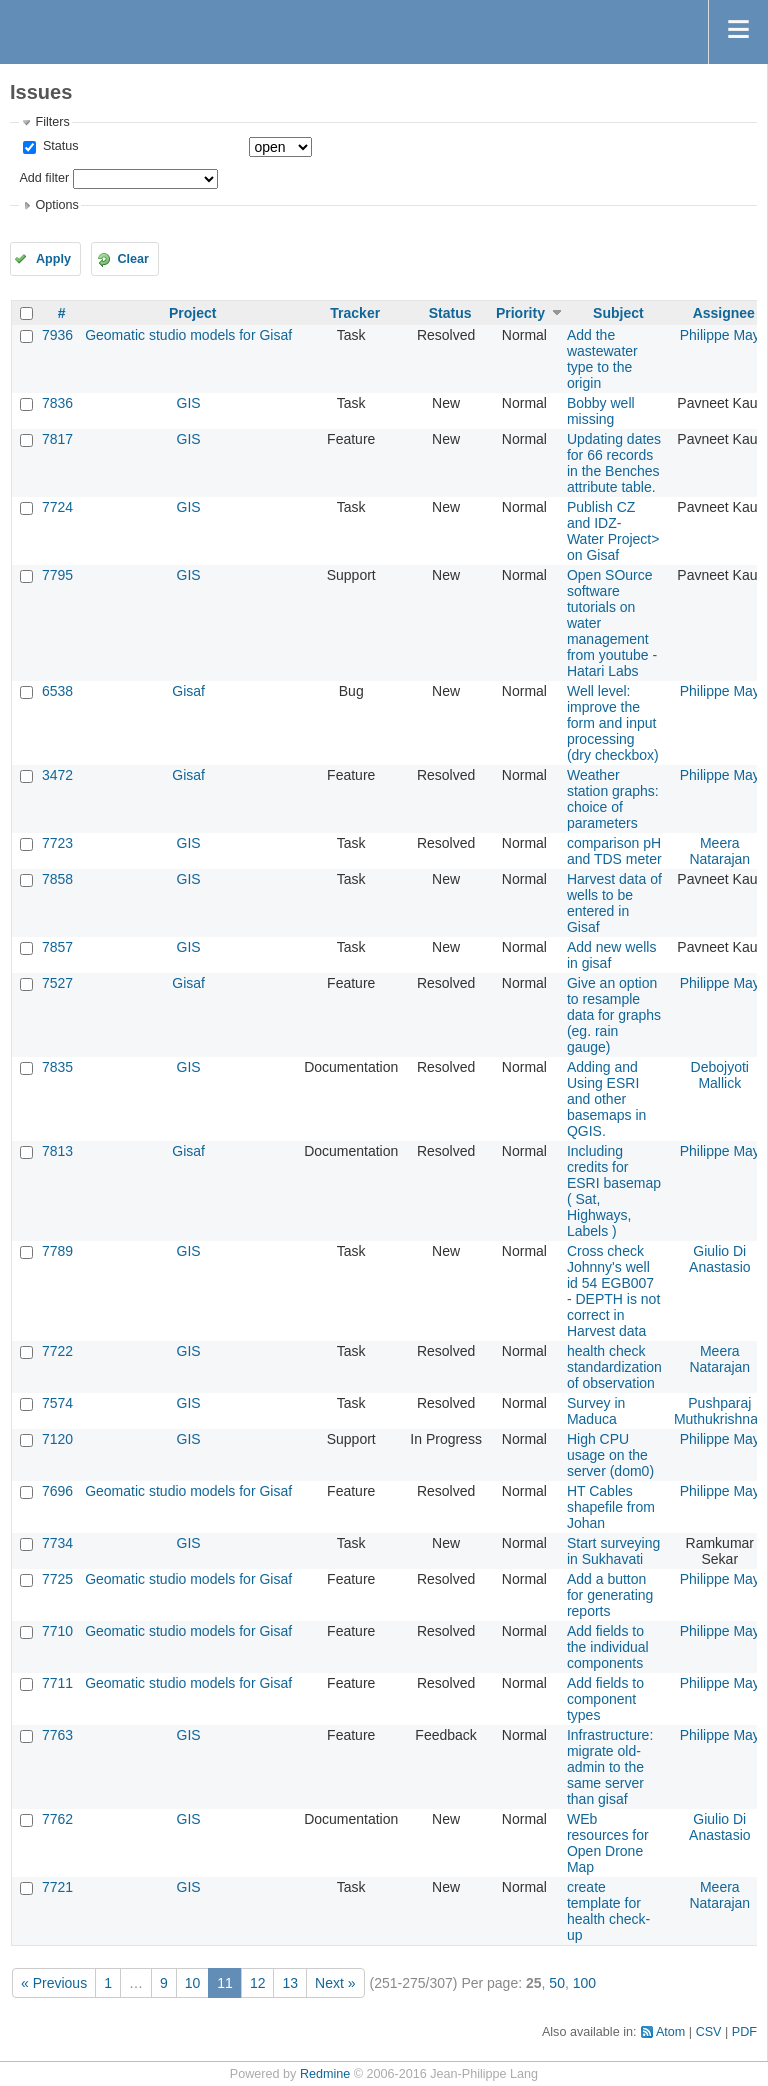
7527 (57, 983)
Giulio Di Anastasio (719, 1259)
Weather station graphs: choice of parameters (613, 799)
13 (290, 1983)
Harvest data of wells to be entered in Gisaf (614, 903)
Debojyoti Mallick (720, 1075)
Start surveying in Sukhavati (613, 1551)
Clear (133, 259)
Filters (52, 122)
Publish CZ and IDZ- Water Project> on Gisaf (613, 531)
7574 (57, 1403)
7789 (57, 1251)
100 (584, 1983)
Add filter (44, 178)
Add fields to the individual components (608, 1647)
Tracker (355, 313)
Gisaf (188, 691)
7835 (57, 1067)
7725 (57, 1579)
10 (193, 1983)
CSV (709, 2032)
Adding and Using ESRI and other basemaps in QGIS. (606, 1099)
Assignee (724, 313)
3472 (57, 775)
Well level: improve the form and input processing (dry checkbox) (613, 723)
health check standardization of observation (614, 1367)
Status (58, 146)
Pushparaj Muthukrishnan (720, 1411)
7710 (57, 1631)
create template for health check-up (608, 1911)
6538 (57, 691)
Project (192, 313)
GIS (189, 403)
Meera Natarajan (719, 851)
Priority (520, 313)
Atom (670, 2032)
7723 (57, 843)
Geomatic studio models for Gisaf (188, 335)
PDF (744, 2032)
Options (56, 205)
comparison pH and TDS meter (614, 851)
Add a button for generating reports (610, 1595)
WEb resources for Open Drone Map (608, 1843)
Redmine (325, 2074)
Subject (618, 313)
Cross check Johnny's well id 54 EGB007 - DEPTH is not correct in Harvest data (613, 1291)
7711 (57, 1683)
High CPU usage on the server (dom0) (610, 1455)
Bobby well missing (601, 411)
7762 (57, 1819)
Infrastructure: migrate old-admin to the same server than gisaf (610, 1767)
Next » (335, 1983)
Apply (53, 259)
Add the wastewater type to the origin (602, 359)
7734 (57, 1543)
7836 (57, 403)
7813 (57, 1151)
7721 (57, 1887)
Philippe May (720, 335)
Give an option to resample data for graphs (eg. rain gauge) (614, 1015)
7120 (57, 1439)
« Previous (54, 1983)
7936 (57, 335)
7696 (57, 1491)
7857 (57, 947)
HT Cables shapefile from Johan (611, 1507)
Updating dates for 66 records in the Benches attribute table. (614, 463)
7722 (57, 1351)
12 (258, 1983)
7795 (57, 575)
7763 (57, 1735)
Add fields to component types (605, 1699)
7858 (57, 879)
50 (557, 1983)
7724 (57, 507)
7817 (57, 439)
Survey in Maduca (596, 1411)
